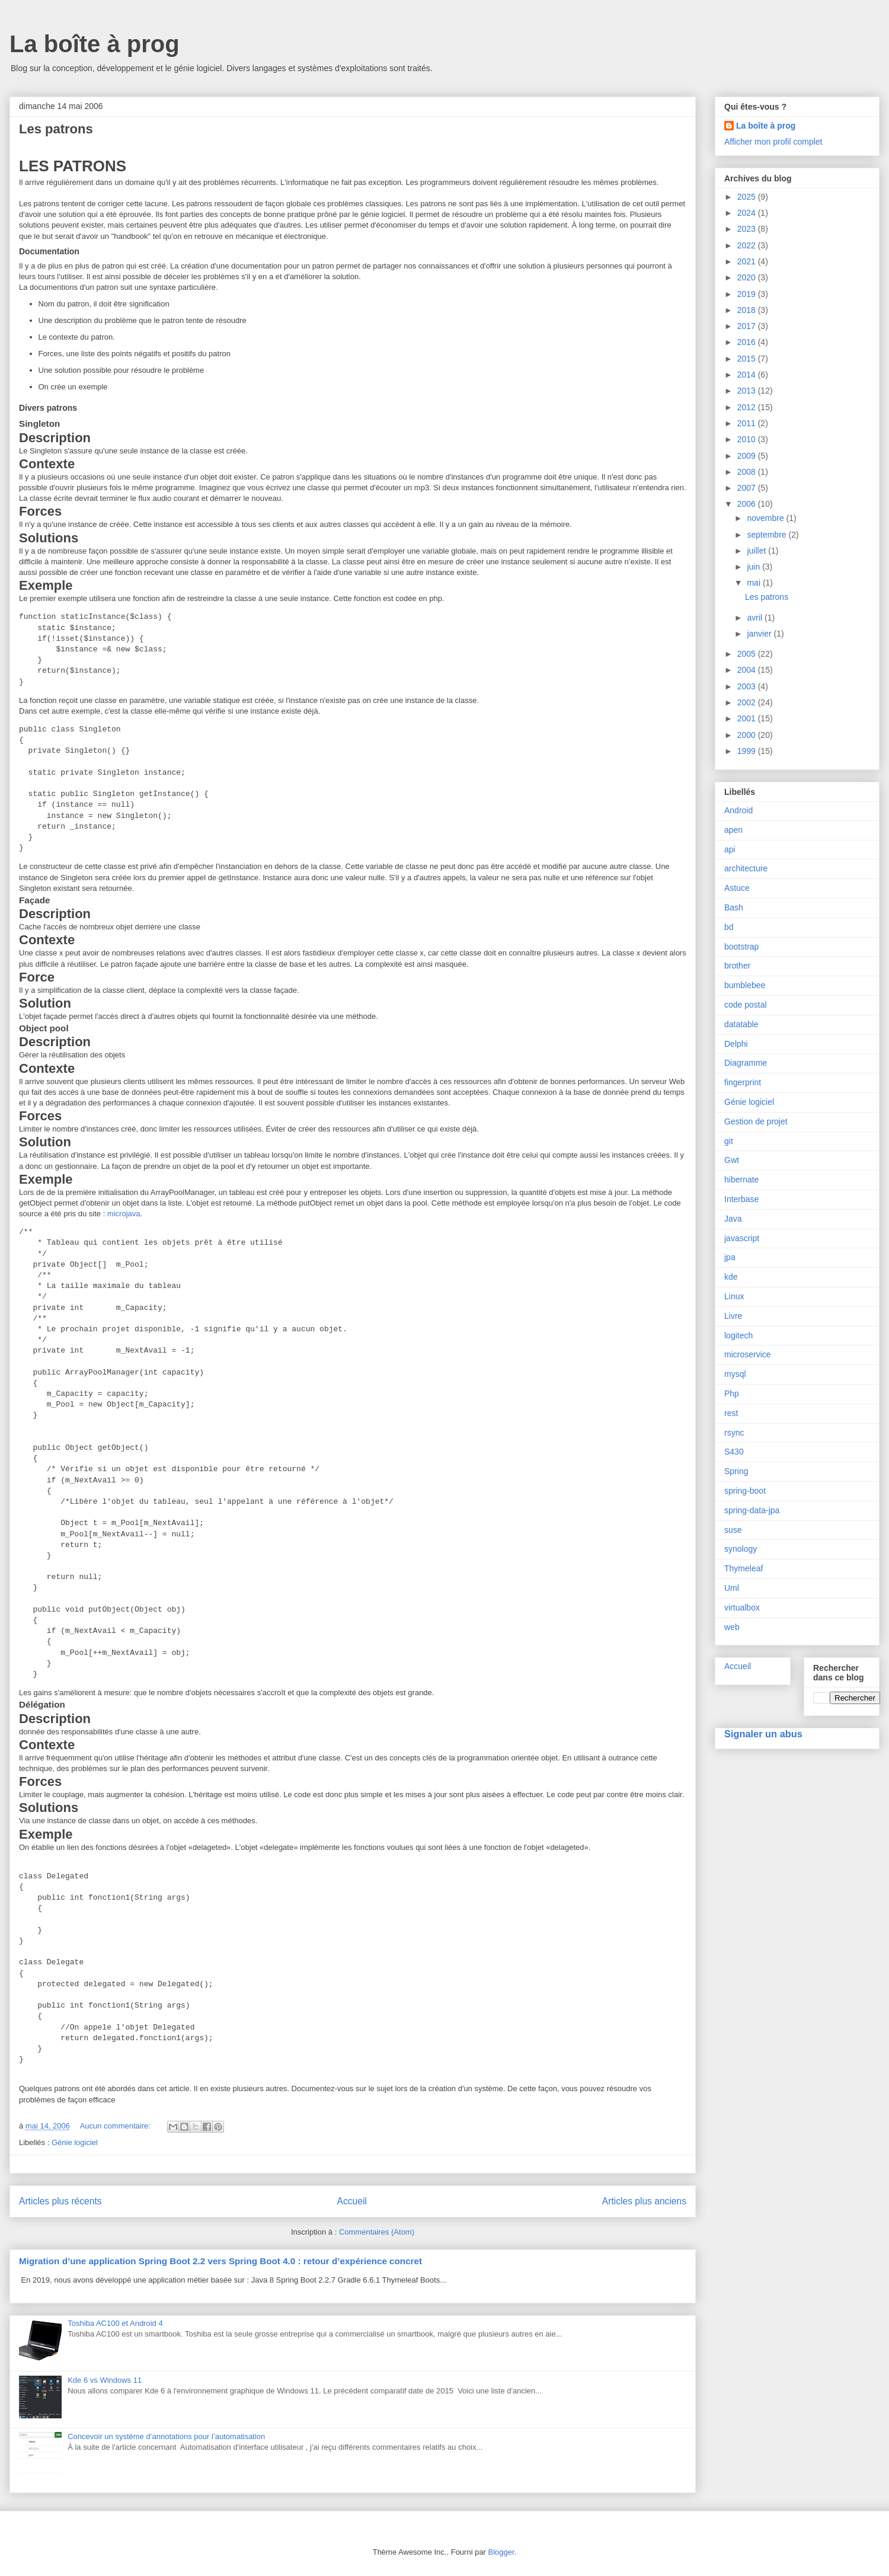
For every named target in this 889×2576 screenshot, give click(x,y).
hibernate (741, 1179)
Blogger (501, 2552)
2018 (747, 310)
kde (731, 1276)
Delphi (736, 1044)
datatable (741, 1024)
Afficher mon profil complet (773, 141)
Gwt (731, 1160)
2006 (747, 504)
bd (729, 927)
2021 (747, 261)
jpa (729, 1257)
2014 (747, 374)
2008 (747, 472)
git (728, 1141)
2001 (747, 718)
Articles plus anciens (644, 2201)
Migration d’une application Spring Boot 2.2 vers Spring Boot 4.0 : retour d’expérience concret (220, 2261)
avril (756, 617)
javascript (741, 1238)
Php (731, 1393)
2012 (747, 407)
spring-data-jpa (751, 1510)
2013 (747, 390)
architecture (746, 868)
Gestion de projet (756, 1121)
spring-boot (745, 1490)
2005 (747, 654)
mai (754, 582)
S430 (734, 1451)
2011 (747, 423)
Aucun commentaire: (116, 2125)
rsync (734, 1432)
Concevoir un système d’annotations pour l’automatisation (166, 2436)
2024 (747, 213)
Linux (734, 1296)
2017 (747, 326)
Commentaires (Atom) (376, 2231)
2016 (747, 342)
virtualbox (742, 1607)
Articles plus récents (60, 2201)
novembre (766, 518)
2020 (747, 277)
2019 (747, 294)
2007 (747, 488)
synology (740, 1549)
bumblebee (744, 985)
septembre (767, 534)
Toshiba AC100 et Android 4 (115, 2323)
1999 (747, 751)
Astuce (737, 888)
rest (731, 1413)
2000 (747, 735)
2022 (747, 245)
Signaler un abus (763, 1733)
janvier (760, 633)
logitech (738, 1335)
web (732, 1627)
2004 (747, 670)
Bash (733, 907)
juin (754, 566)
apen (733, 830)
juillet (757, 550)
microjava (123, 1213)
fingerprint (742, 1082)
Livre (733, 1316)
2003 (747, 686)
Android (738, 810)
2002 (747, 702)
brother (737, 965)
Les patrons (56, 129)
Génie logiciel (75, 2142)
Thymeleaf (743, 1568)
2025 (747, 197)
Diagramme (745, 1063)
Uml (731, 1588)
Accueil (352, 2201)
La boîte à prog (94, 44)
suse (733, 1530)
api (729, 849)
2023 (747, 229)
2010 (747, 439)
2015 (747, 358)
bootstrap (741, 946)
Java (733, 1218)
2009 (747, 456)
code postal (745, 1004)
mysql (735, 1374)
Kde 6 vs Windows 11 (105, 2380)
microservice (747, 1354)
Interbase (741, 1199)
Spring (736, 1471)
